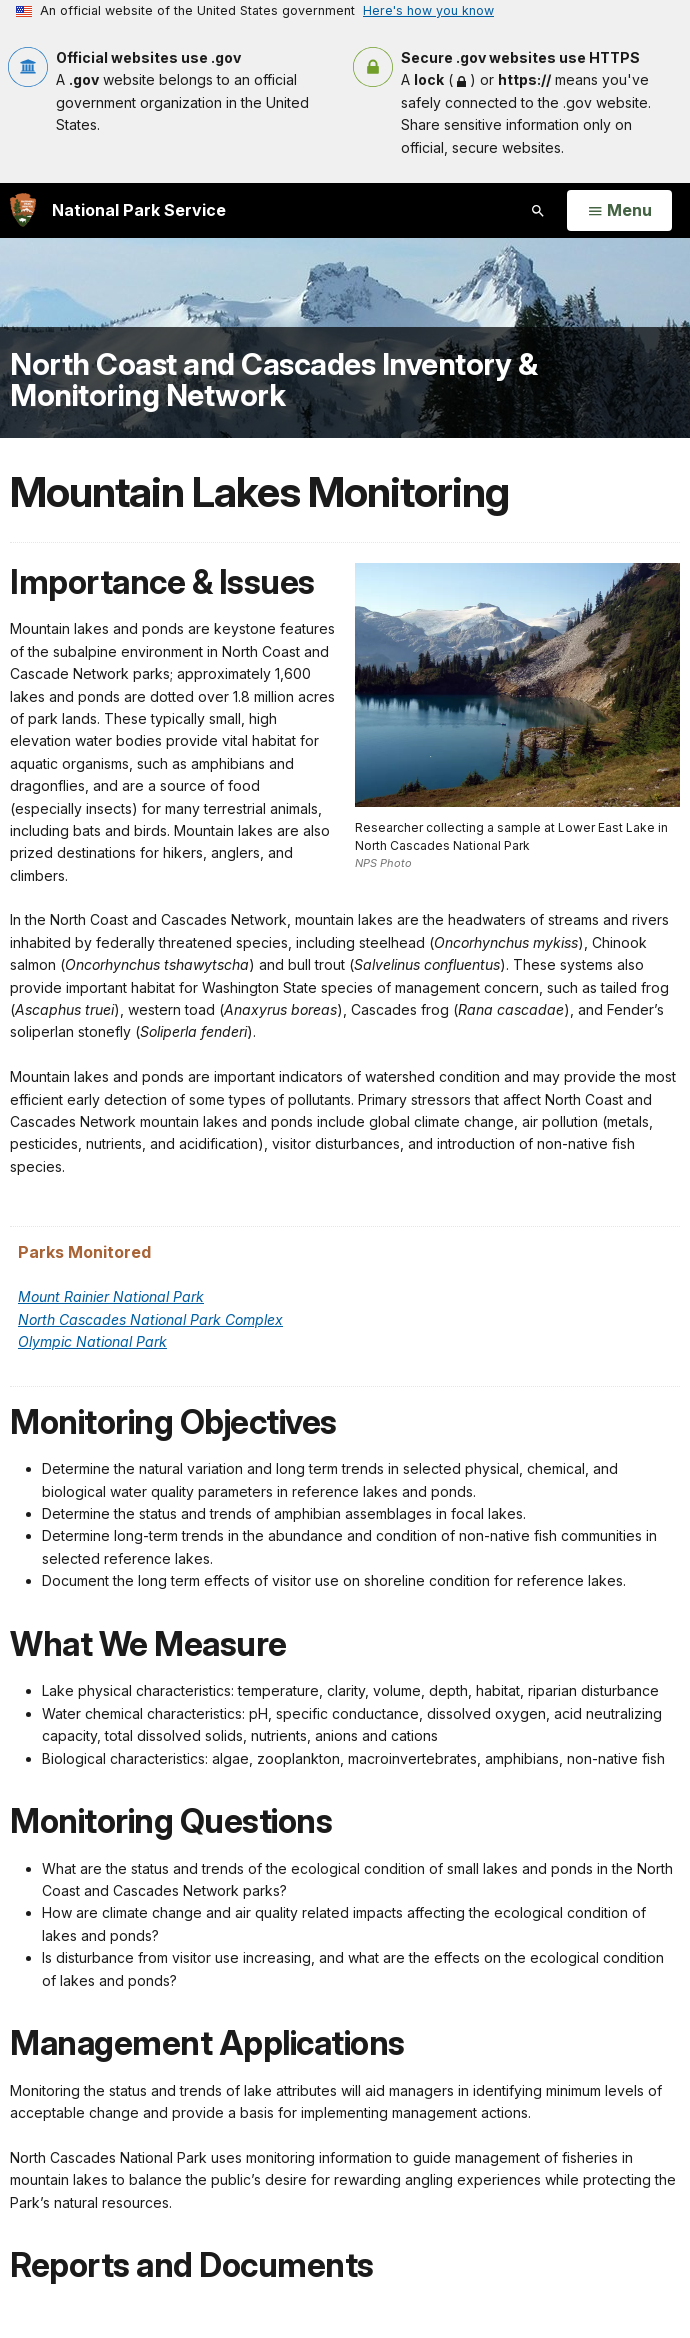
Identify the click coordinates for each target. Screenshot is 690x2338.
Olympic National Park (92, 1341)
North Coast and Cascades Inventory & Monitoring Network (273, 380)
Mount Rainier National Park (111, 1296)
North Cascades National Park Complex (150, 1319)
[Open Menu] (619, 211)
